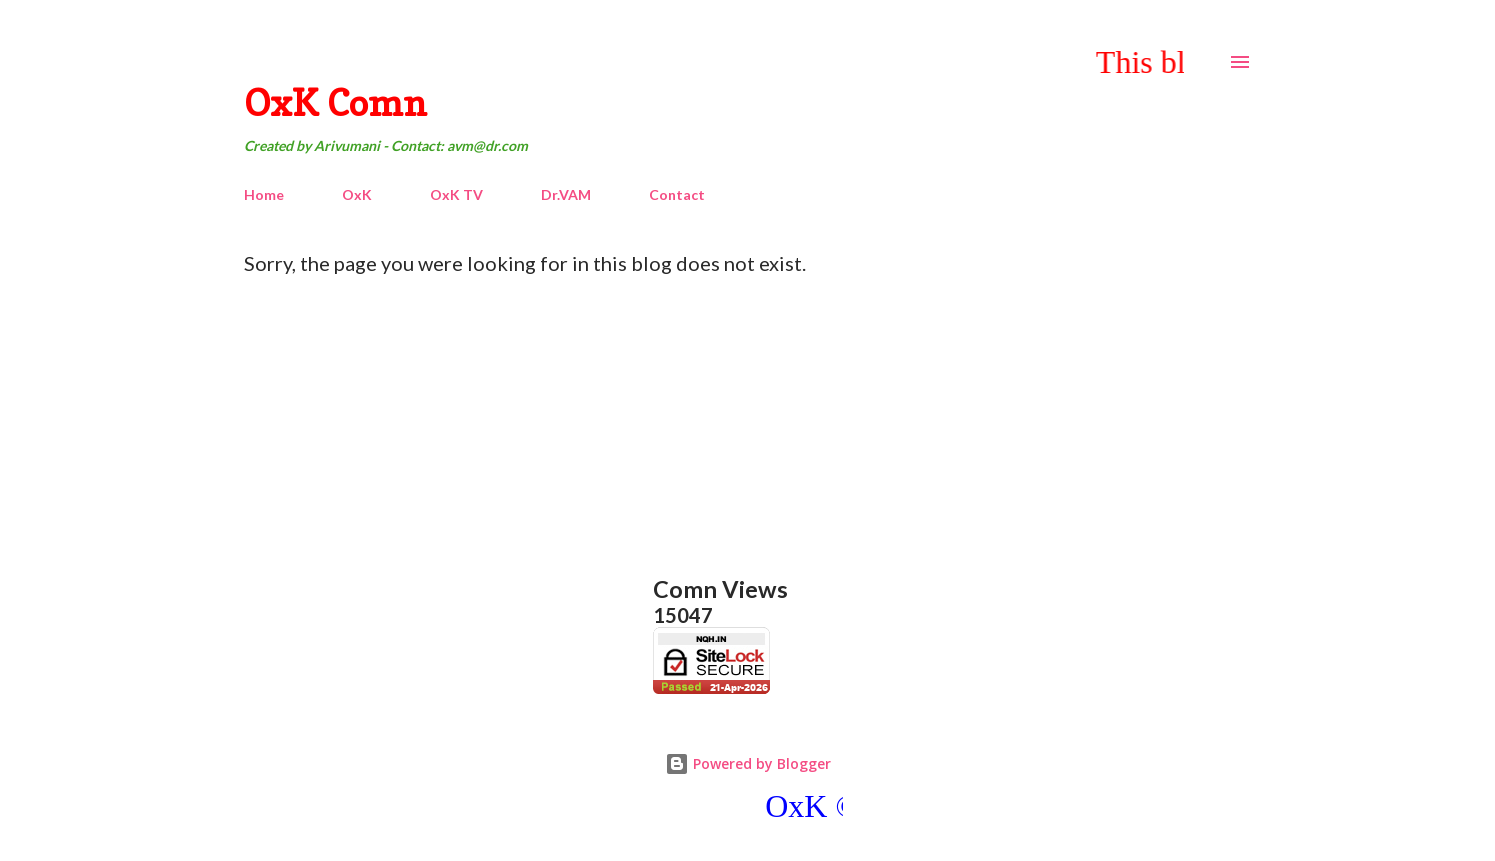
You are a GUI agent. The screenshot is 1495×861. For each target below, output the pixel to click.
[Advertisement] (816, 425)
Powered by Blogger (748, 763)
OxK (357, 194)
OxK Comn (335, 102)
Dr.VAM (566, 194)
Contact (677, 194)
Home (264, 194)
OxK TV (456, 194)
